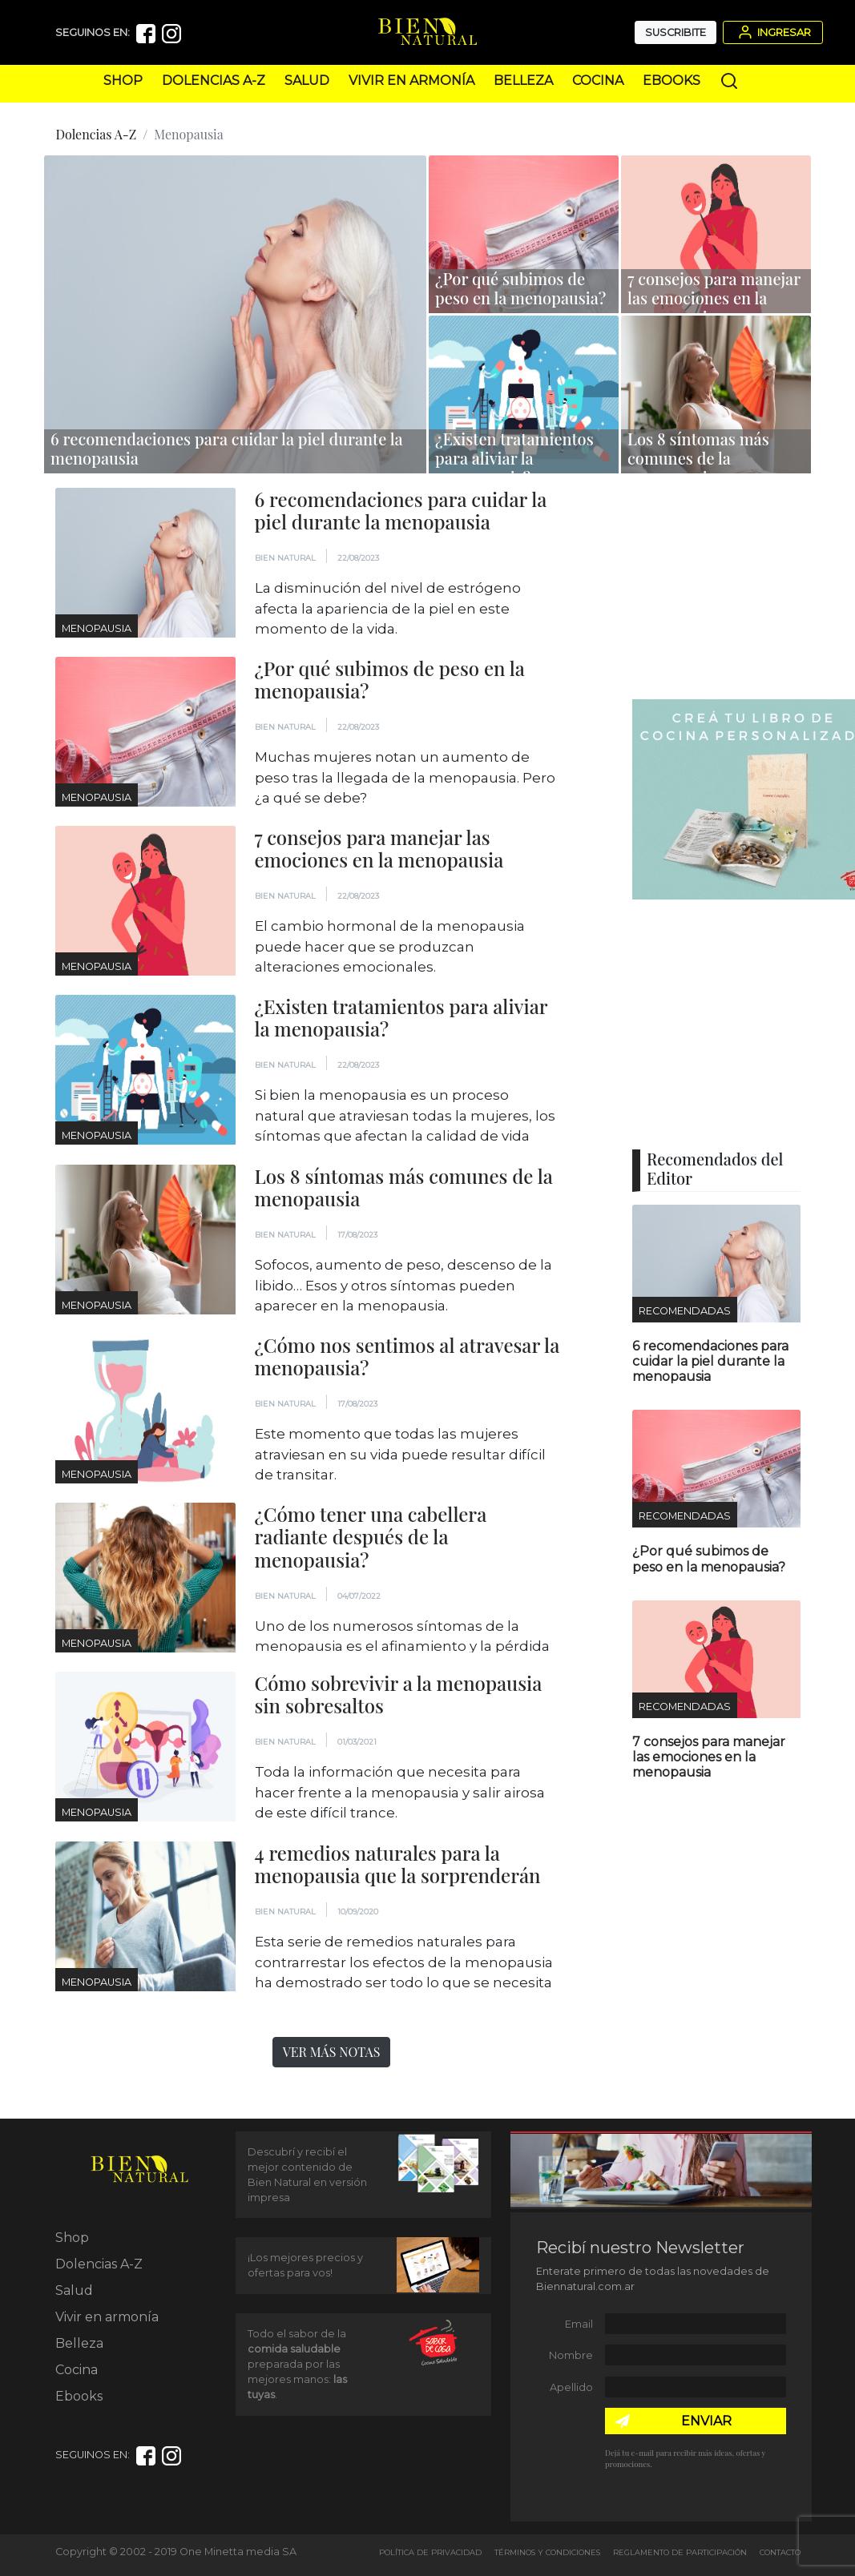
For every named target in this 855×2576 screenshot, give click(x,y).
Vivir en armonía (411, 80)
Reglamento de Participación (680, 2552)
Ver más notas (332, 2051)
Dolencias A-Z (213, 80)
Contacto (780, 2552)
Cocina (597, 80)
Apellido (571, 2387)
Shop (123, 80)
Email (579, 2324)
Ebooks (671, 80)
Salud (306, 80)
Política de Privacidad (430, 2552)
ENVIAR (706, 2421)
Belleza (523, 80)
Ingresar (773, 32)
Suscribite (675, 32)
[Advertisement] (735, 588)
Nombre (571, 2355)
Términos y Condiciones (547, 2552)
